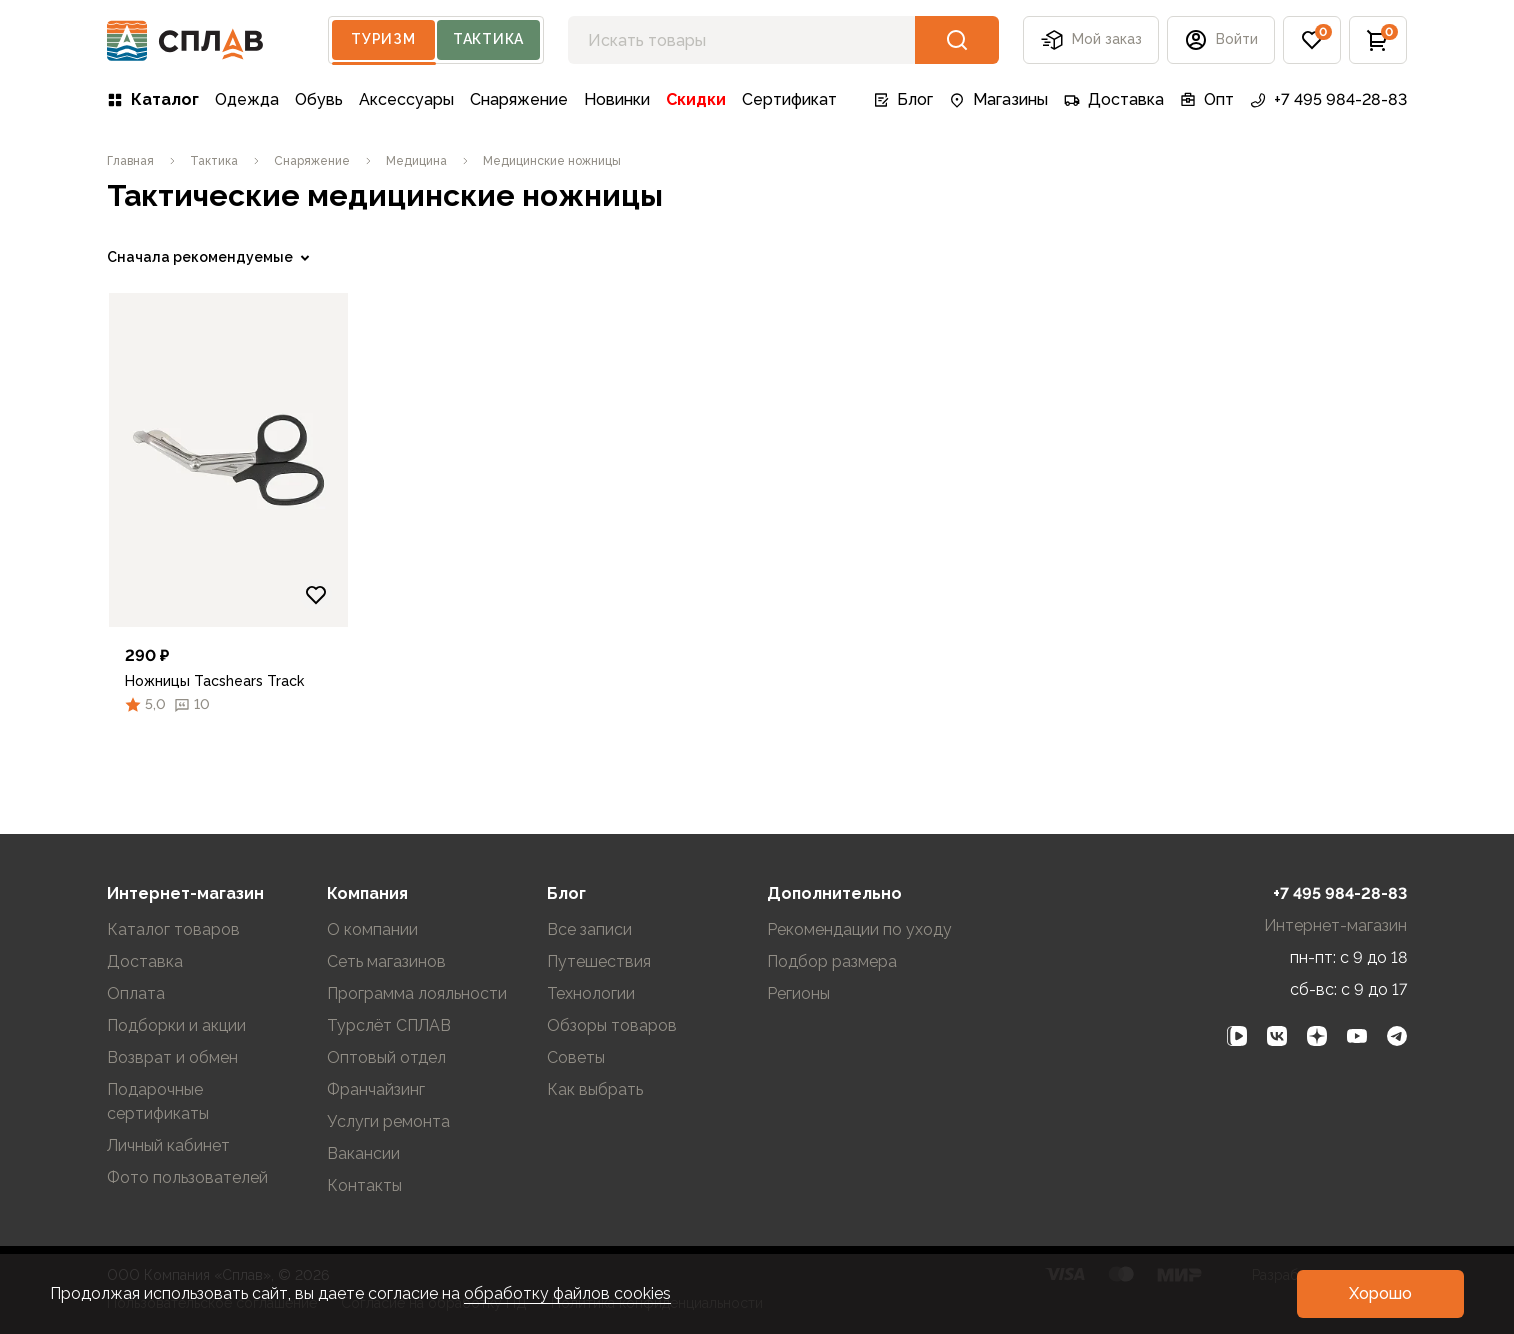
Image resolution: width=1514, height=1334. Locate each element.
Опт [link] (1207, 99)
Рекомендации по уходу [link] (859, 929)
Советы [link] (576, 1057)
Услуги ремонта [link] (388, 1121)
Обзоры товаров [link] (612, 1025)
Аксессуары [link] (406, 99)
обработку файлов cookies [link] (567, 1293)
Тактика (488, 39)
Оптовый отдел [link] (386, 1057)
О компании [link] (372, 929)
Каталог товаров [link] (173, 929)
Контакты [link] (364, 1185)
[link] (130, 161)
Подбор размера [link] (832, 961)
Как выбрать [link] (595, 1089)
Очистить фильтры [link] (172, 743)
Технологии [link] (591, 993)
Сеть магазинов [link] (386, 961)
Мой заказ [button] (1091, 40)
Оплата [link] (136, 993)
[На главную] (185, 40)
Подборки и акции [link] (176, 1025)
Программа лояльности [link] (417, 993)
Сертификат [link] (789, 99)
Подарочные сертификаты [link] (158, 1101)
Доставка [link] (1114, 99)
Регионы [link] (798, 993)
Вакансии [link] (363, 1153)
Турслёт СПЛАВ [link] (389, 1025)
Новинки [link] (617, 99)
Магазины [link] (998, 99)
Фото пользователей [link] (187, 1177)
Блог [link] (903, 99)
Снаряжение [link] (519, 99)
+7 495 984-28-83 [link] (1328, 99)
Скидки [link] (696, 99)
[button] (1221, 40)
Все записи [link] (589, 929)
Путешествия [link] (599, 961)
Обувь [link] (319, 99)
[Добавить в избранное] (646, 595)
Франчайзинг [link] (376, 1089)
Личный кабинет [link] (168, 1145)
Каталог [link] (153, 99)
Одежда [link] (247, 99)
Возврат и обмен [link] (172, 1057)
